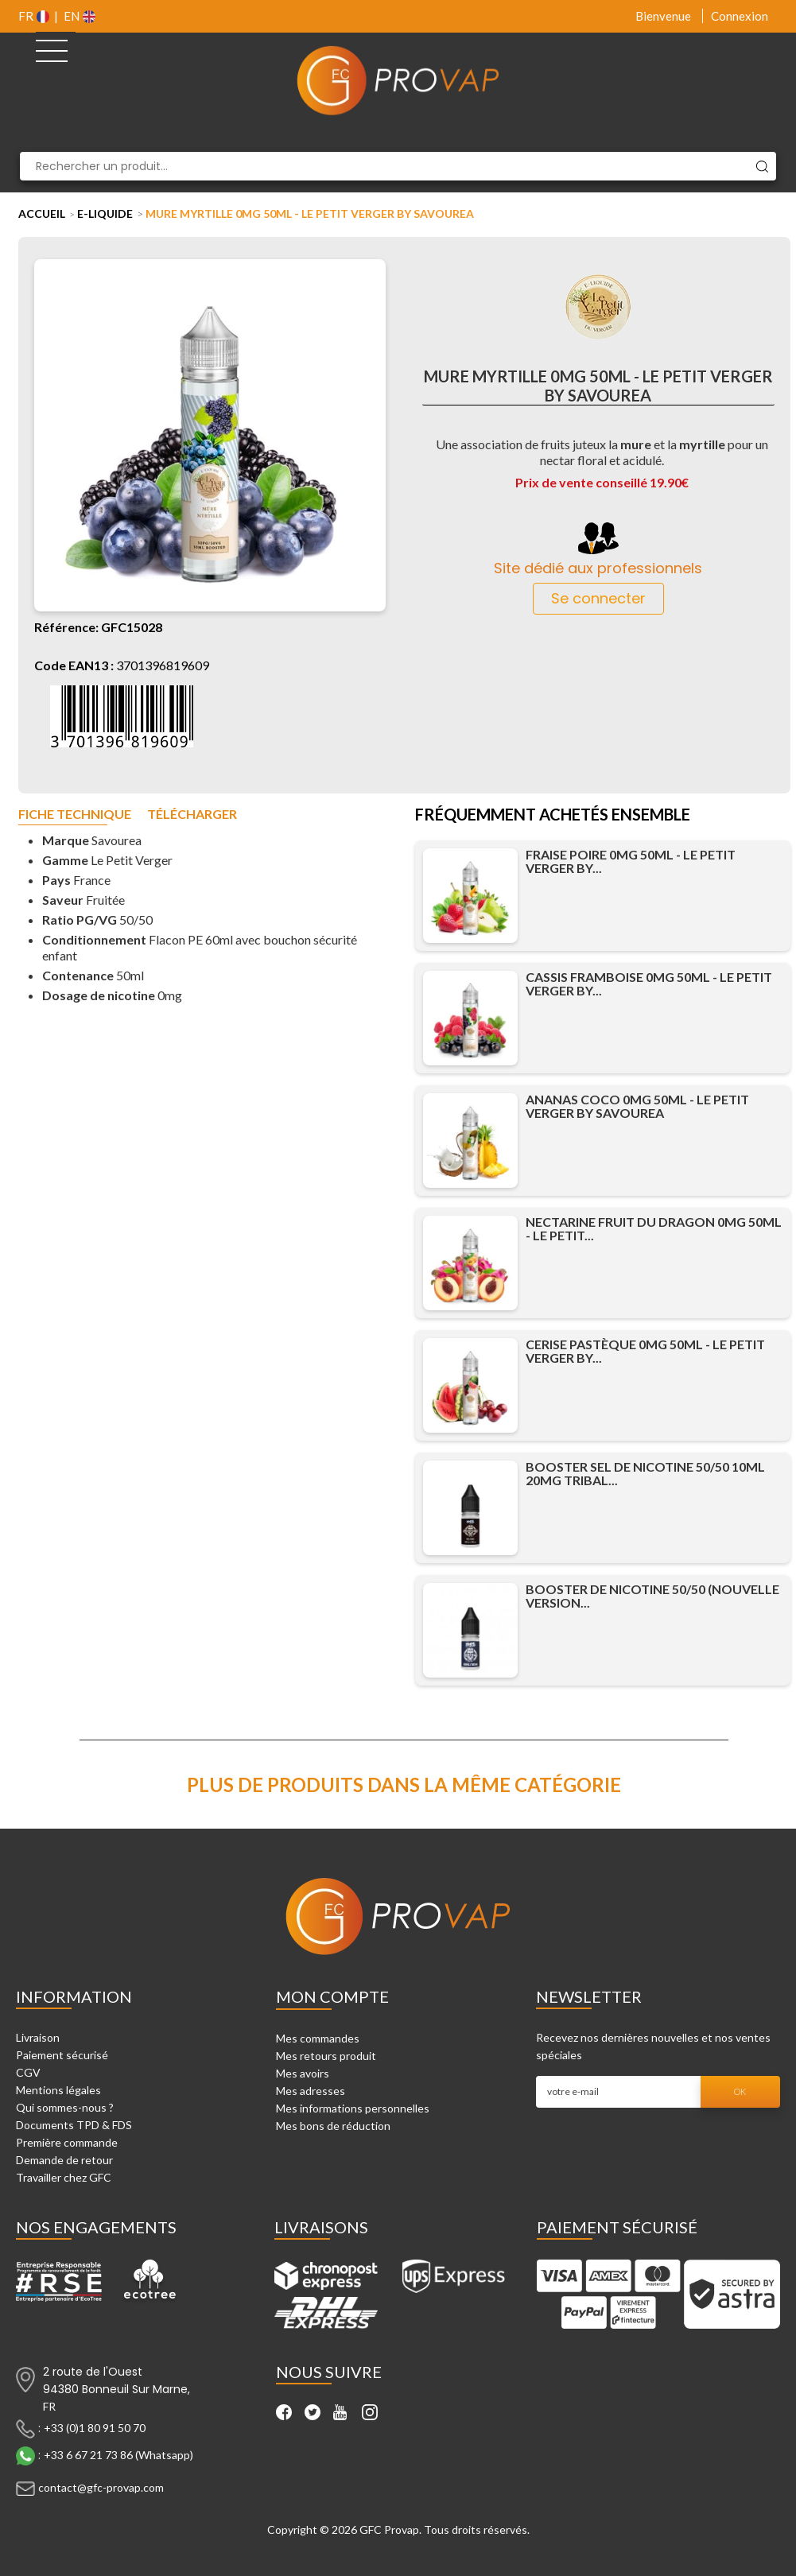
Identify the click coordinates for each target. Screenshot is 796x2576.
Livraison (38, 2037)
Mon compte (332, 1996)
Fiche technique (74, 814)
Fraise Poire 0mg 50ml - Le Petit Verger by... (631, 861)
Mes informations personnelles (352, 2108)
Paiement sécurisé (62, 2055)
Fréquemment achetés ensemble (552, 816)
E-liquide (105, 213)
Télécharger (192, 814)
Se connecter (598, 598)
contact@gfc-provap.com (101, 2487)
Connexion (739, 16)
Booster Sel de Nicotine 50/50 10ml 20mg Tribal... (645, 1473)
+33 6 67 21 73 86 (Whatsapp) (118, 2455)
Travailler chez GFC (63, 2177)
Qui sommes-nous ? (65, 2107)
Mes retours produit (326, 2055)
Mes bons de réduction (333, 2125)
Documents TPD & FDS (74, 2125)
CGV (28, 2072)
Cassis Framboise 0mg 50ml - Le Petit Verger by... (649, 983)
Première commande (67, 2142)
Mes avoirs (302, 2073)
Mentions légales (58, 2090)
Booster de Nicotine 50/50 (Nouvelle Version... (652, 1595)
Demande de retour (64, 2160)
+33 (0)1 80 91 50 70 (95, 2427)
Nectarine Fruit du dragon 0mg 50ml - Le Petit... (654, 1228)
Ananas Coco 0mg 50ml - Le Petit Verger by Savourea (637, 1106)
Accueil (41, 213)
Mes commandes (317, 2038)
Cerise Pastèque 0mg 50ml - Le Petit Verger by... (645, 1350)
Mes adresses (310, 2090)
